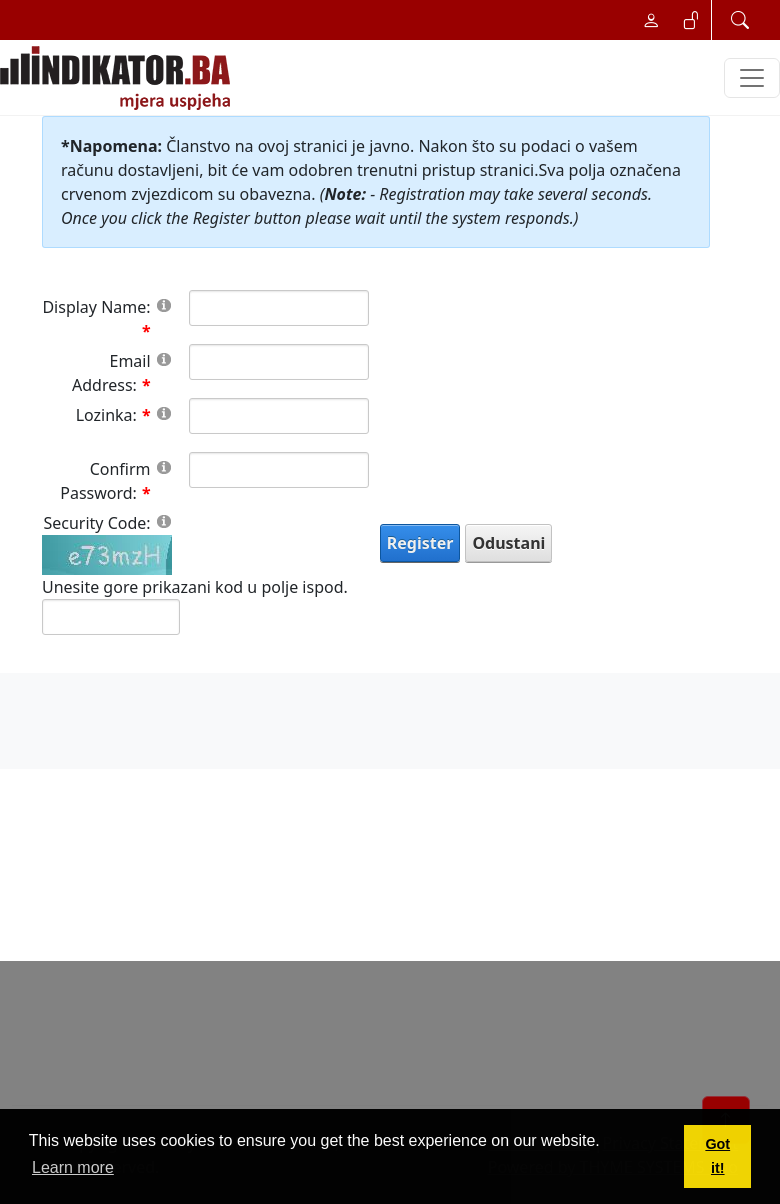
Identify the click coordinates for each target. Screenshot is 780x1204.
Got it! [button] (717, 1156)
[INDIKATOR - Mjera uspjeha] (119, 78)
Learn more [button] (73, 1167)
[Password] (279, 416)
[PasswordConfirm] (279, 470)
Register (420, 543)
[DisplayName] (279, 308)
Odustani (508, 543)
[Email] (279, 362)
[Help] (164, 304)
